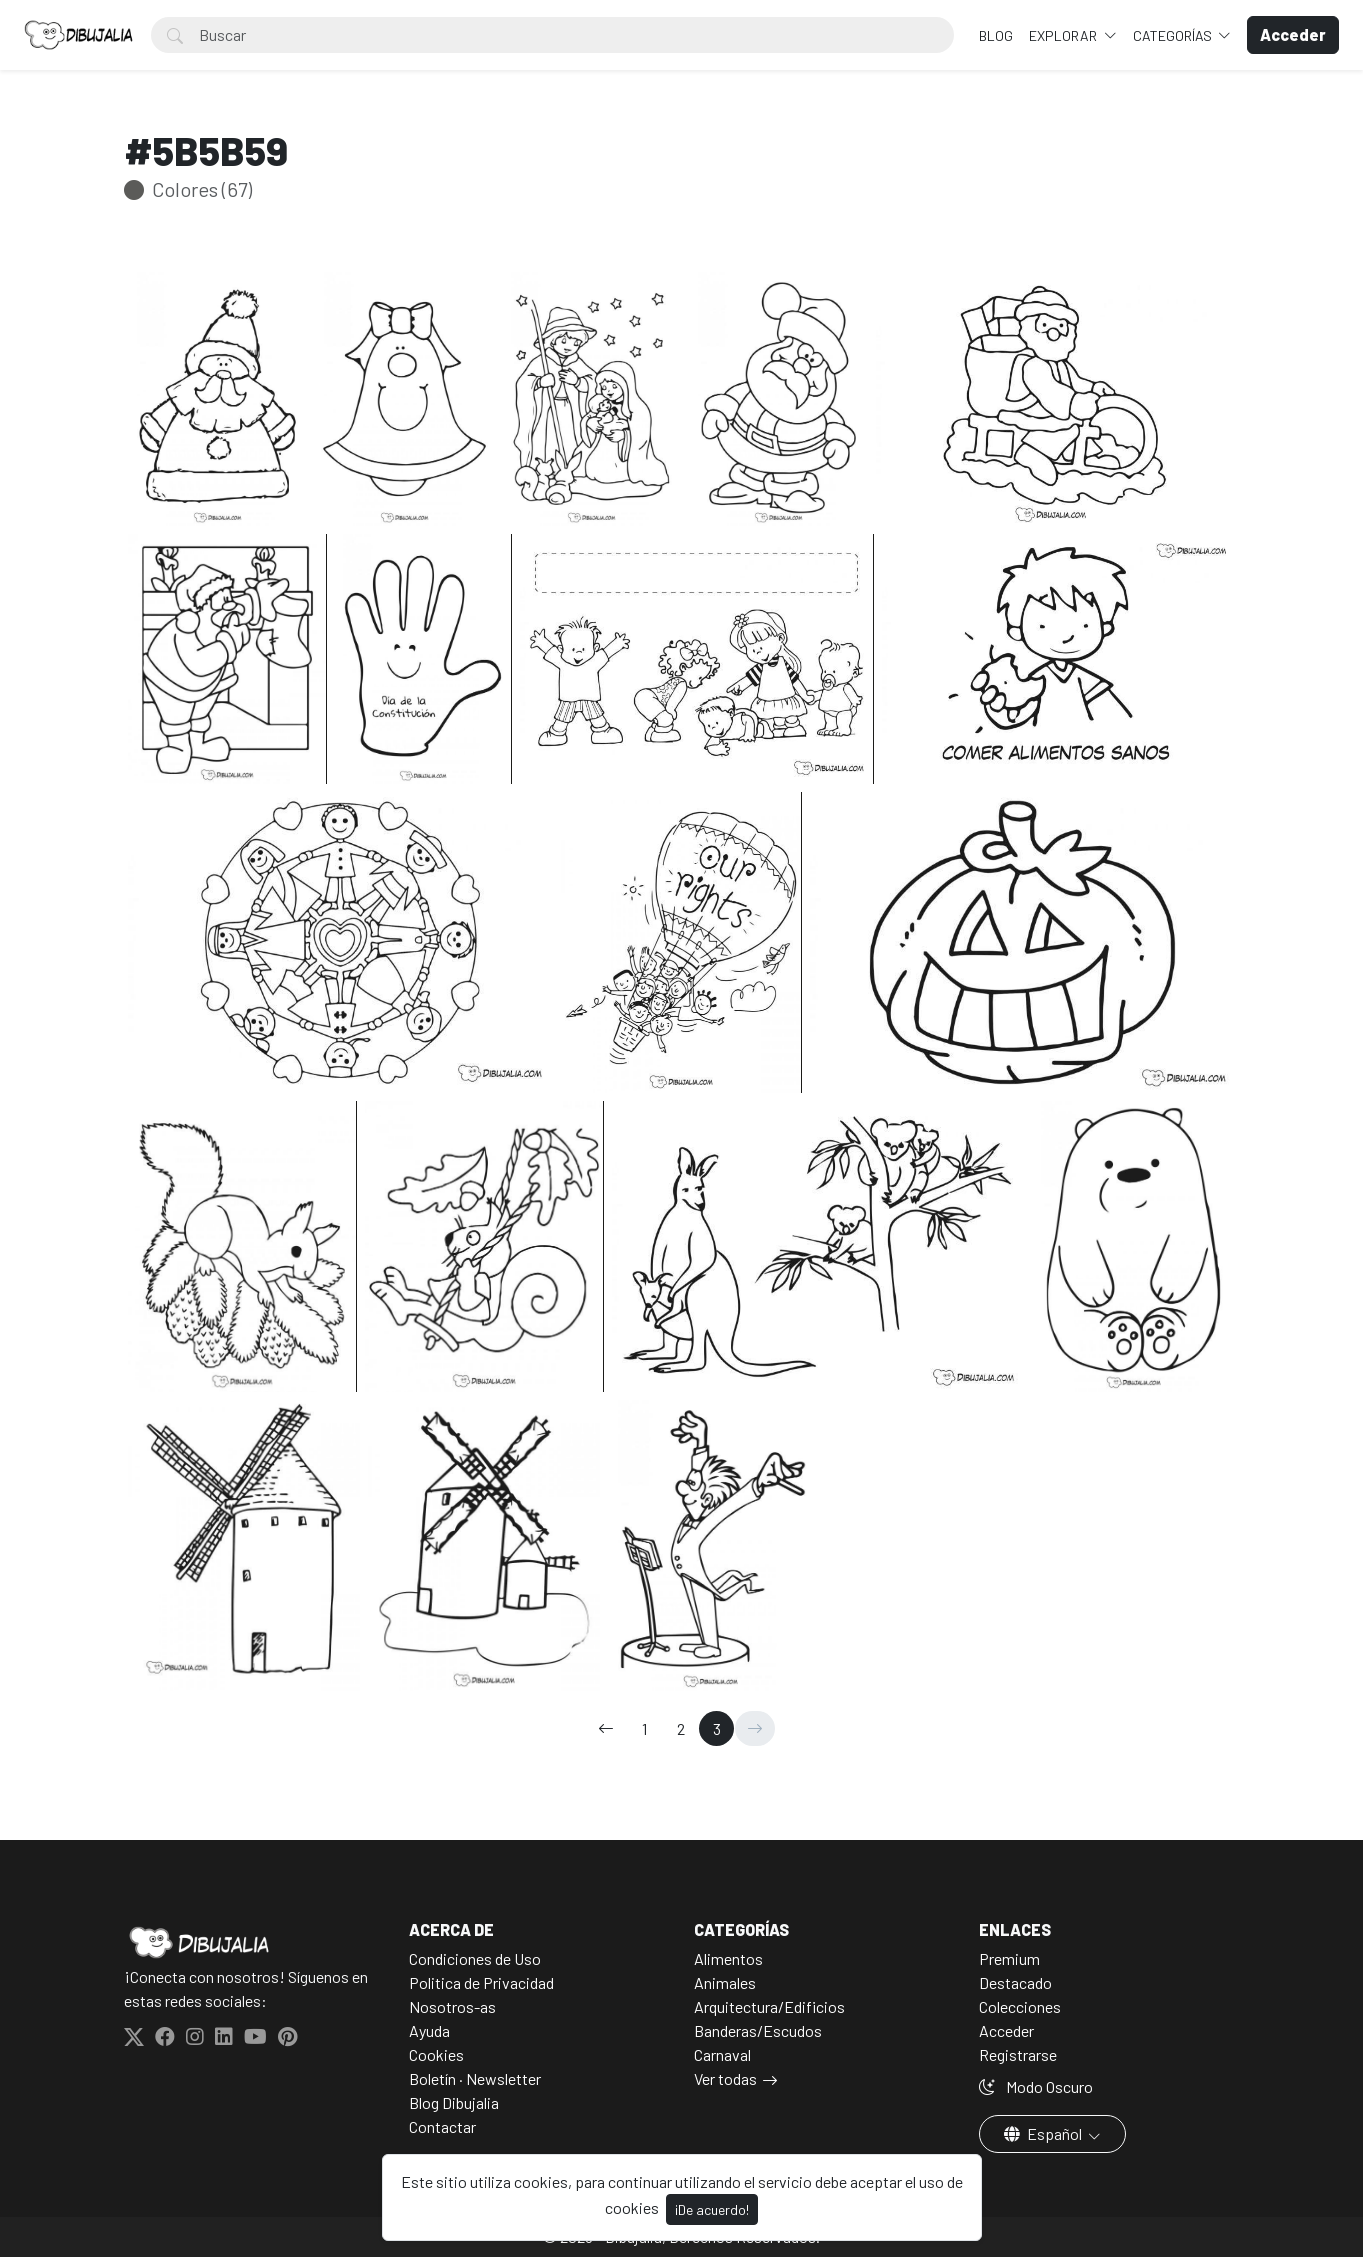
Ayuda (429, 2030)
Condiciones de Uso (475, 1958)
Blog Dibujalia (454, 2102)
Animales (725, 1982)
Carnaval (722, 2054)
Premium (1009, 1958)
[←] (606, 1728)
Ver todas (725, 2078)
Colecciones (1020, 2006)
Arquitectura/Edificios (769, 2006)
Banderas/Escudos (758, 2030)
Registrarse (1018, 2054)
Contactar (442, 2126)
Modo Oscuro (1036, 2086)
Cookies (436, 2054)
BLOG (996, 35)
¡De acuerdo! (712, 2209)
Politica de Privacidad (481, 1982)
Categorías (1174, 35)
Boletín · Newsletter (475, 2078)
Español (1044, 2133)
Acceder (1006, 2030)
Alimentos (728, 1958)
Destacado (1015, 1982)
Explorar (1064, 35)
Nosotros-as (452, 2006)
